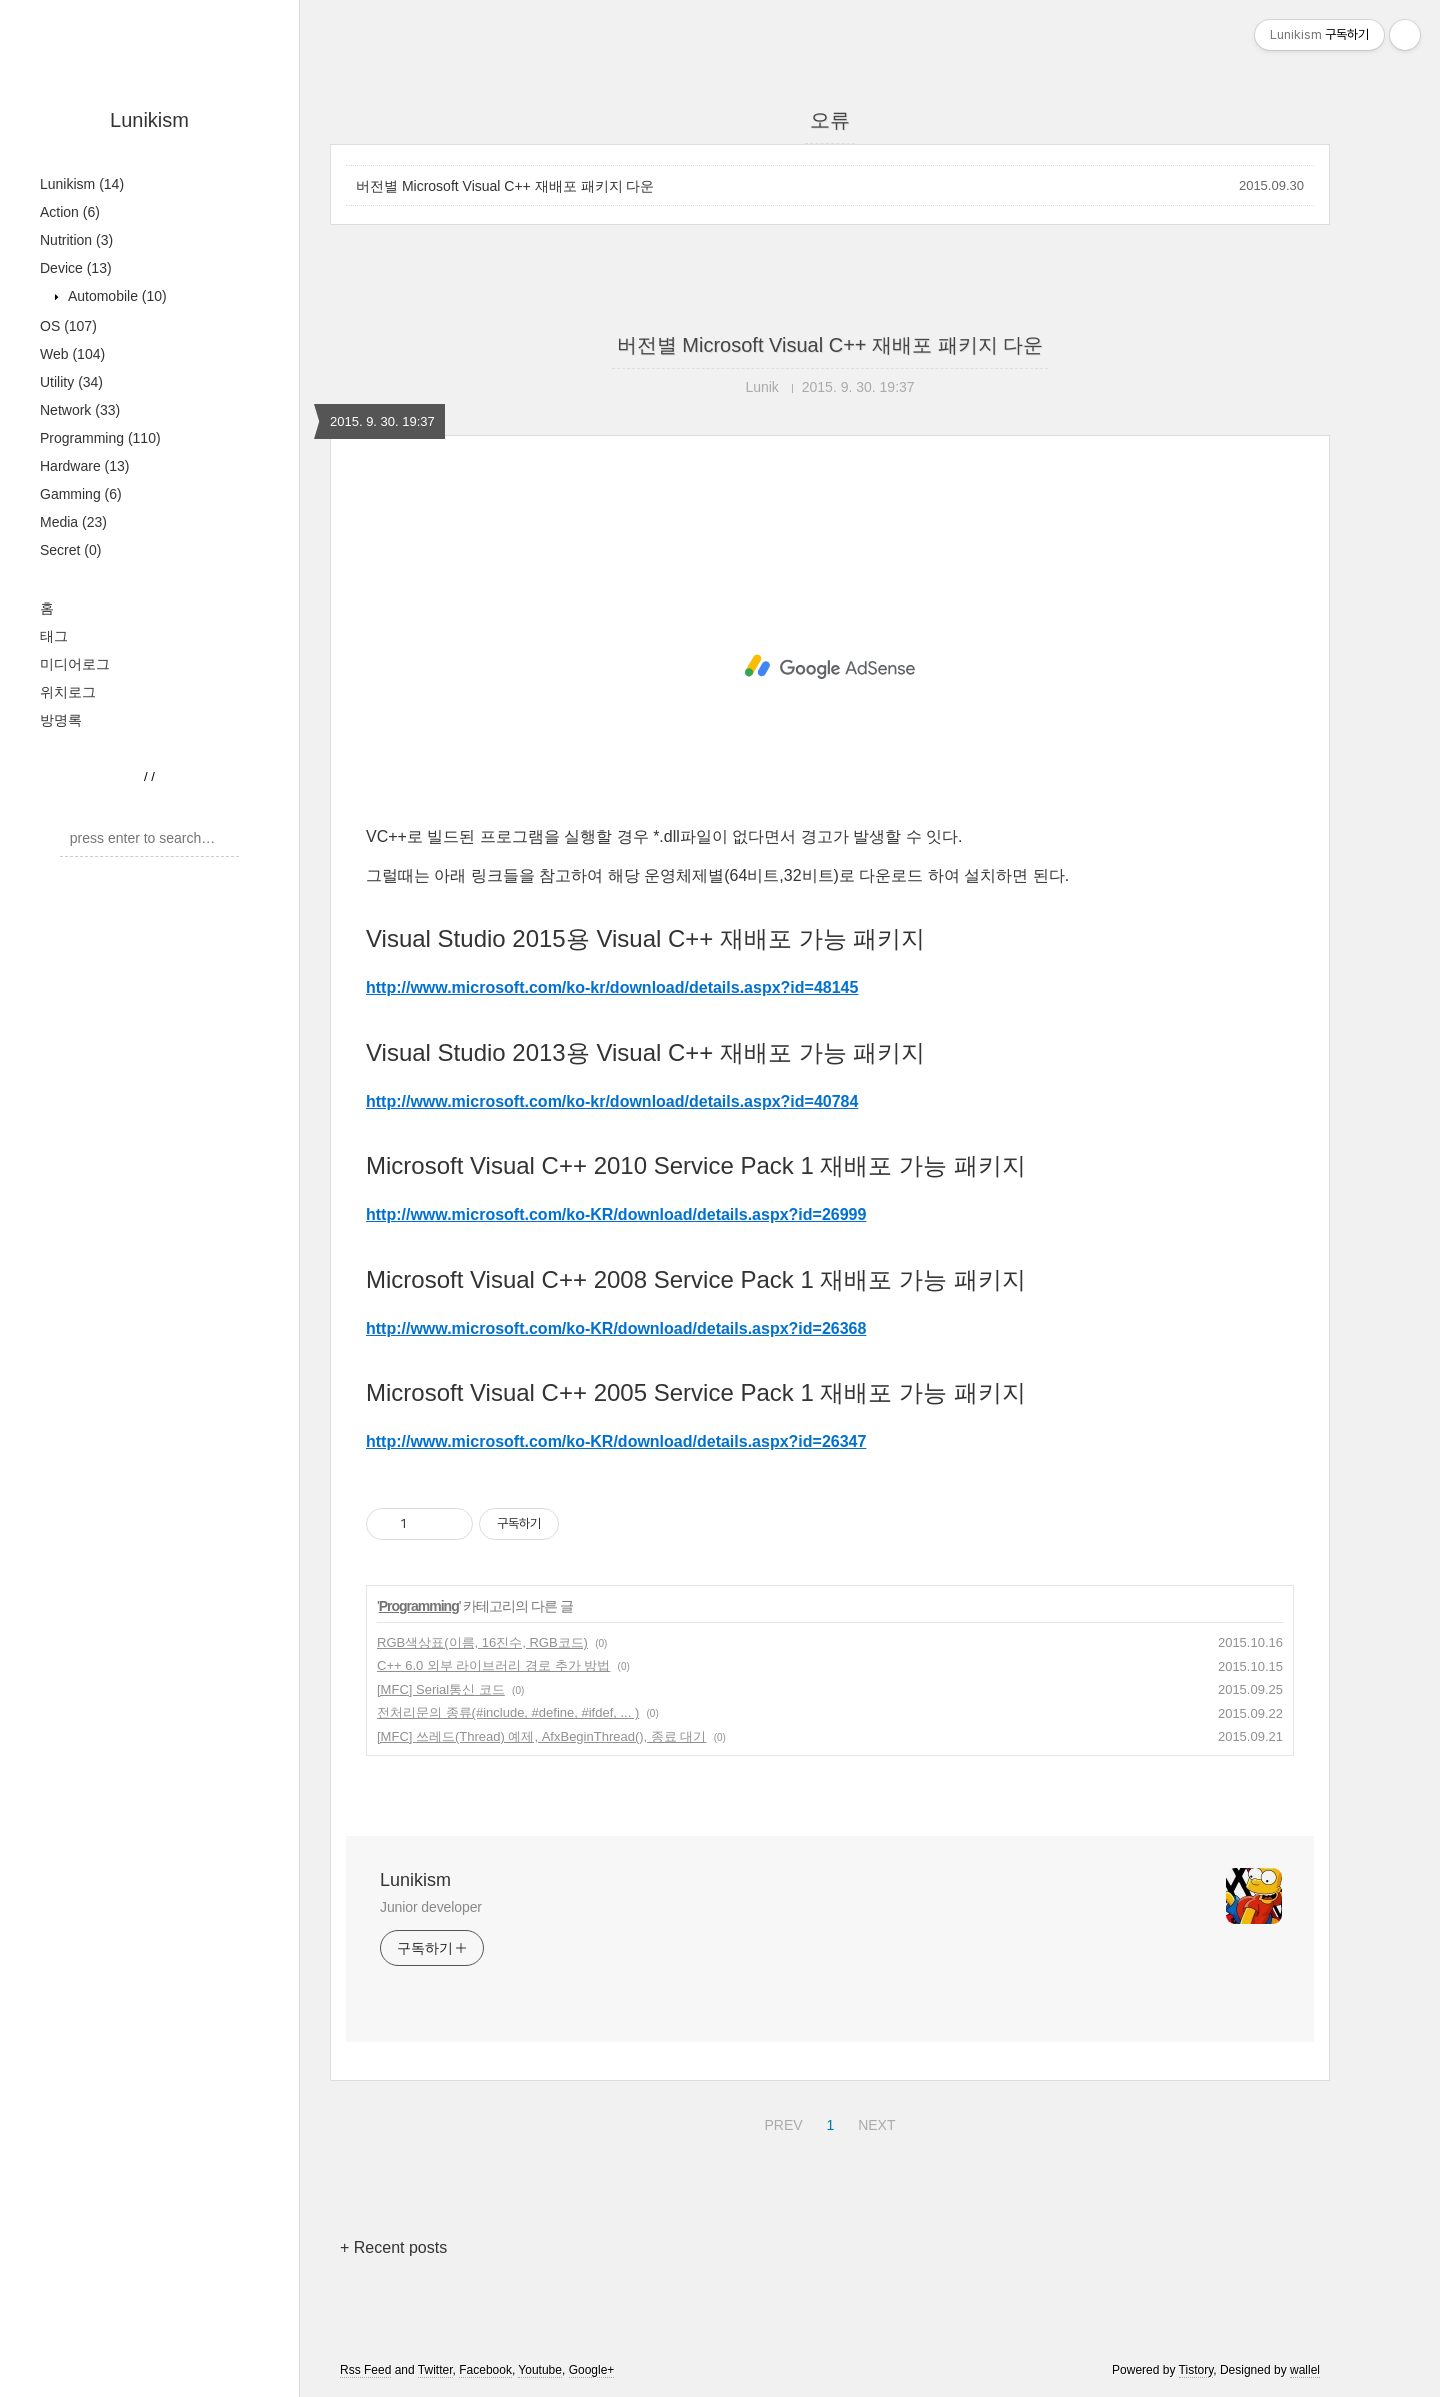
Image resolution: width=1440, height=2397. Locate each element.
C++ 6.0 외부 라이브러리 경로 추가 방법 (493, 1665)
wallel (1305, 2370)
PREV (780, 2122)
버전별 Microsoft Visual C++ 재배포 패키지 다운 (505, 186)
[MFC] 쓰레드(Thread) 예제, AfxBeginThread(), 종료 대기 (541, 1736)
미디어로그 (75, 664)
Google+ (592, 2370)
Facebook (485, 2370)
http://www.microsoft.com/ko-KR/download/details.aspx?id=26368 (616, 1328)
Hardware (85, 466)
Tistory (1196, 2370)
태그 (54, 636)
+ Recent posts (393, 2247)
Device (76, 268)
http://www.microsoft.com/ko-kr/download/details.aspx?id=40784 (612, 1101)
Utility (71, 382)
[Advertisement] (830, 667)
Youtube (540, 2370)
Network (80, 410)
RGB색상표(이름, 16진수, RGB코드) (482, 1642)
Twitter (435, 2370)
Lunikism (149, 120)
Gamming (81, 494)
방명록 (61, 720)
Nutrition (76, 240)
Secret (70, 550)
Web (72, 354)
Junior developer (431, 1907)
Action (70, 212)
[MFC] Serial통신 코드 (441, 1689)
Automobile (115, 296)
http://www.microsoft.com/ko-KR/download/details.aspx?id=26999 (616, 1214)
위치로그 (68, 692)
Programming (100, 438)
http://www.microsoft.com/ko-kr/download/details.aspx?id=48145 (612, 987)
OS (68, 326)
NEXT (874, 2122)
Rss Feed (365, 2370)
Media (73, 522)
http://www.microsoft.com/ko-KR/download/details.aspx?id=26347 (616, 1441)
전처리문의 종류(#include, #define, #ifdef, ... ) (508, 1712)
